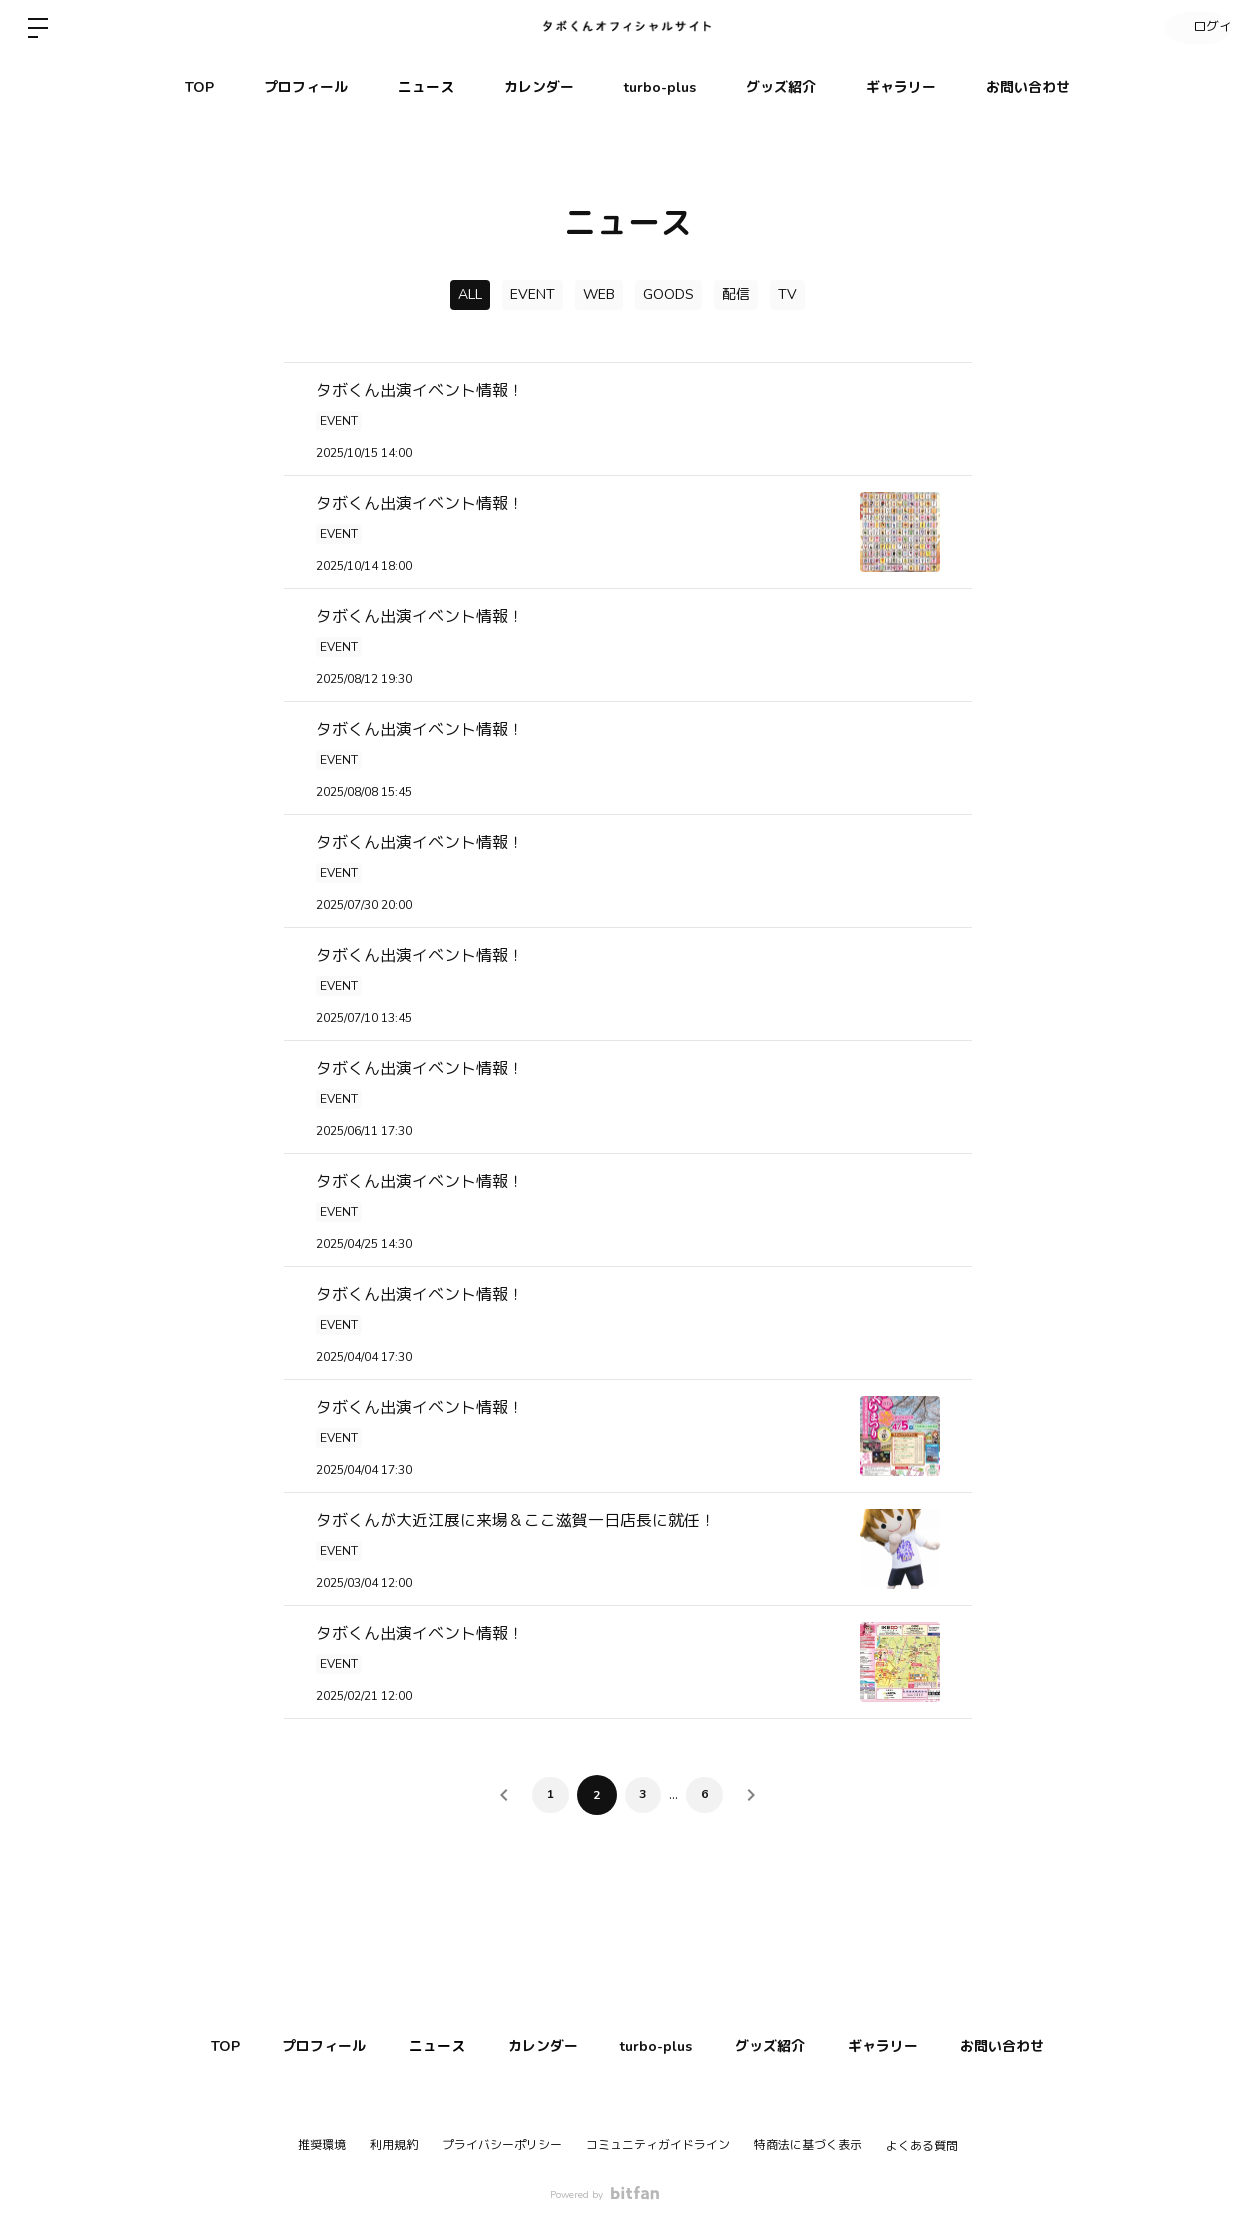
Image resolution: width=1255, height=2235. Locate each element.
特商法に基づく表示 (808, 2145)
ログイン (1195, 28)
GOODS (668, 294)
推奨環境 (322, 2145)
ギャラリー (901, 87)
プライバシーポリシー (502, 2145)
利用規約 (394, 2145)
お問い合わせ (1028, 87)
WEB (599, 294)
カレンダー (539, 87)
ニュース (426, 87)
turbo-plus (660, 87)
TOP (199, 87)
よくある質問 (922, 2146)
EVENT (532, 294)
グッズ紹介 (781, 87)
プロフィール (306, 87)
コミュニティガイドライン (658, 2145)
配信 (736, 294)
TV (787, 294)
